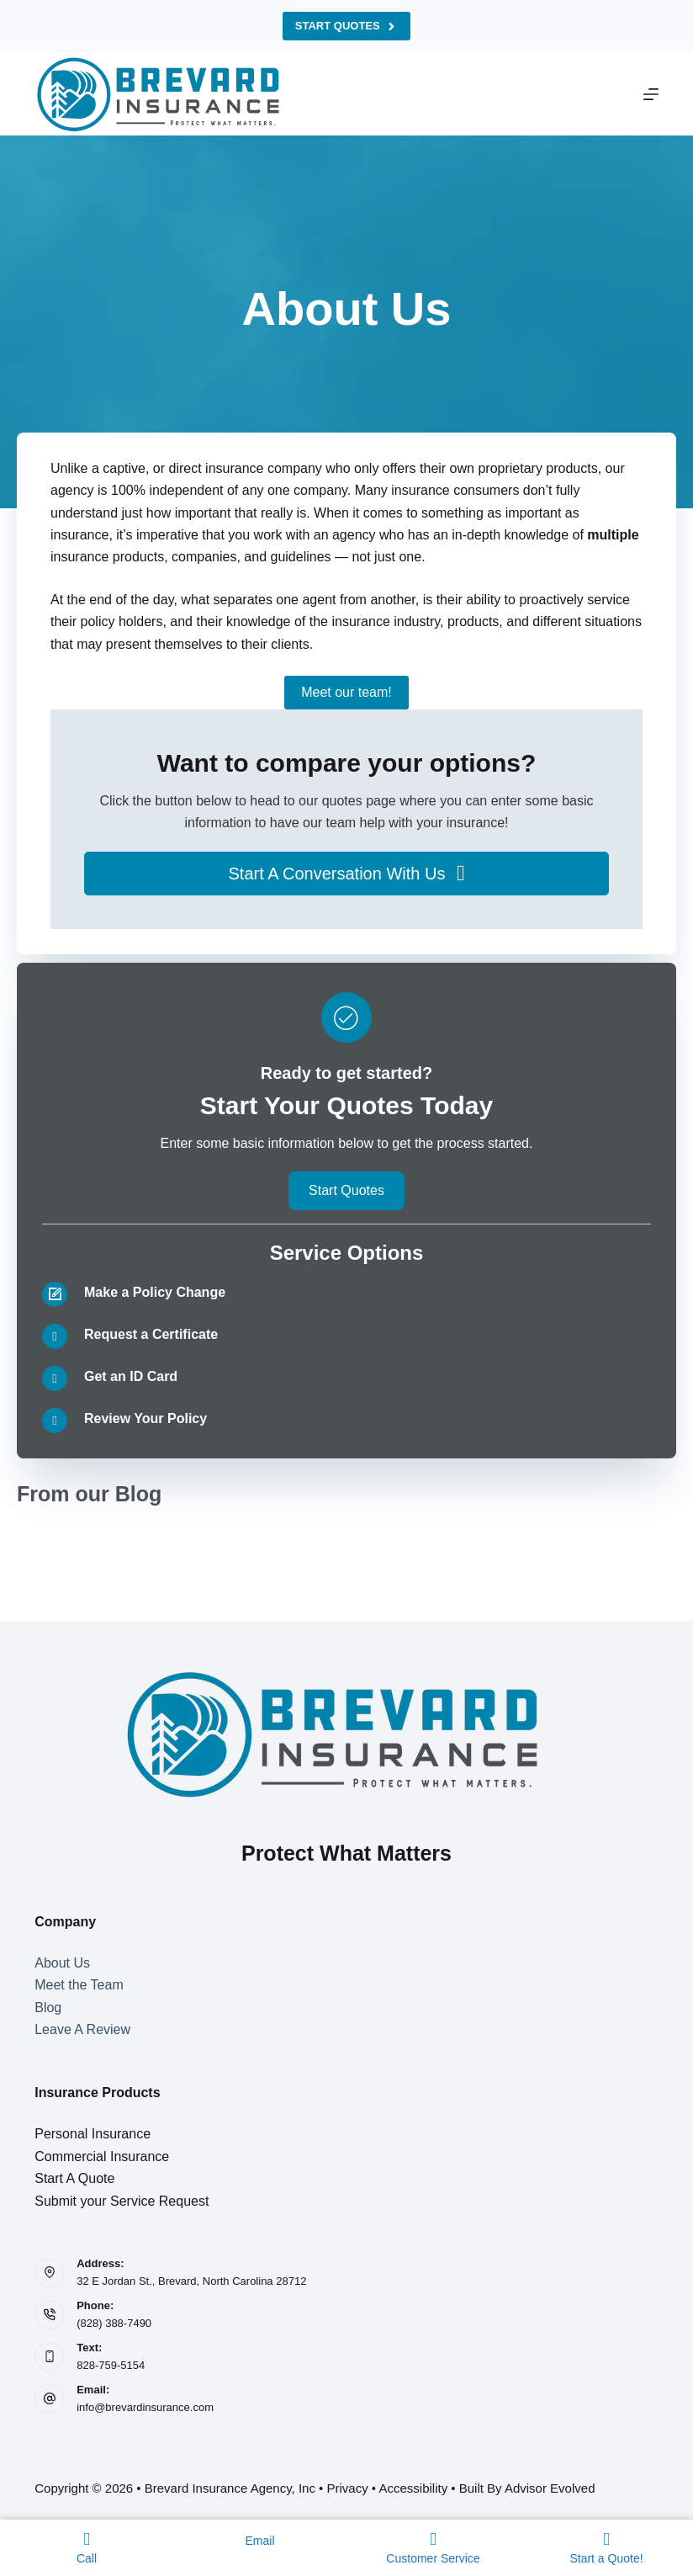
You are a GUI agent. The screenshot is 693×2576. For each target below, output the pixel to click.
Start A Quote (74, 2178)
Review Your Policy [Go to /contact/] (145, 1418)
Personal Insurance (92, 2134)
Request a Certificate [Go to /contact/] (151, 1334)
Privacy (347, 2488)
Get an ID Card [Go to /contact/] (130, 1376)
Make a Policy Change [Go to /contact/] (154, 1292)
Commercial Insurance (101, 2156)
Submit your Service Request (121, 2201)
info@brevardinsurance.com (145, 2407)
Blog (47, 2007)
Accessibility (412, 2488)
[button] (346, 873)
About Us (62, 1963)
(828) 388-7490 (114, 2323)
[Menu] (651, 94)
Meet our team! (346, 692)
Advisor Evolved (550, 2488)
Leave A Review (82, 2029)
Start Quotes (346, 26)
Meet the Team (79, 1985)
